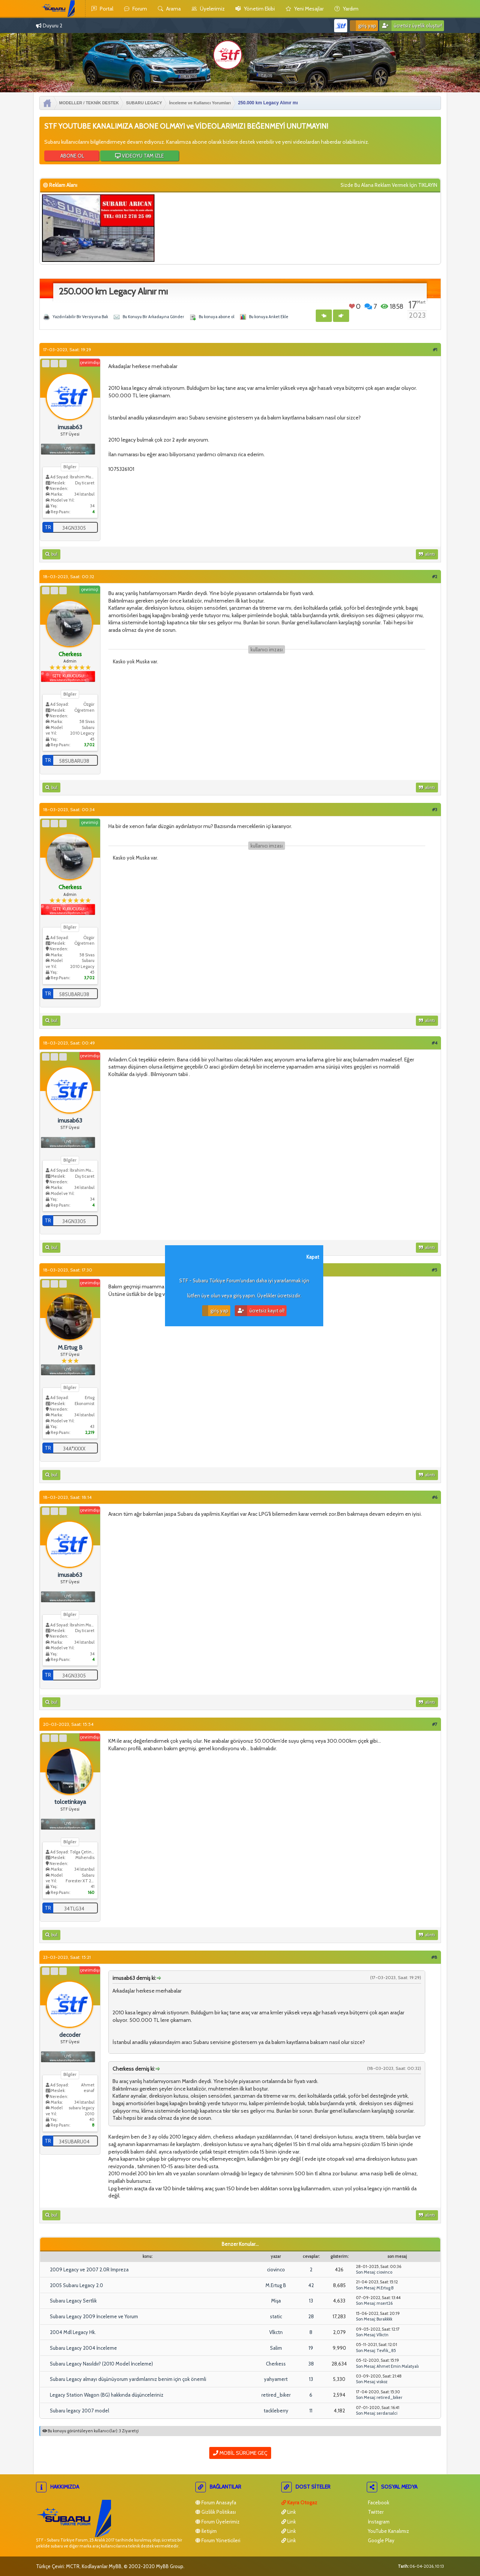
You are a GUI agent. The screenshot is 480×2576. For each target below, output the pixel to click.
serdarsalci (387, 2413)
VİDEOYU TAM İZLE (139, 156)
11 (310, 2411)
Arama (169, 8)
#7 (434, 1724)
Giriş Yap (363, 25)
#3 (434, 809)
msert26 (384, 2303)
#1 (435, 349)
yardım (346, 8)
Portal (102, 8)
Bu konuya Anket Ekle (268, 316)
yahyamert (276, 2379)
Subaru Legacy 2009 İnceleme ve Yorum (94, 2316)
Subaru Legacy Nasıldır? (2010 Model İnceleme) (101, 2364)
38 (311, 2364)
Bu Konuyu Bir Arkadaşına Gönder (153, 316)
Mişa (276, 2301)
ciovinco (276, 2269)
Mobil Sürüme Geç (240, 2453)
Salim (276, 2348)
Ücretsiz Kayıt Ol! (260, 1310)
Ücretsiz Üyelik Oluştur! (410, 25)
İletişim (206, 2531)
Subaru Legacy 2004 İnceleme (83, 2348)
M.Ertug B (276, 2285)
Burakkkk (384, 2319)
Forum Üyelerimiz (217, 2522)
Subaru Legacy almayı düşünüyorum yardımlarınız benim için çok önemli (128, 2379)
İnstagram (378, 2522)
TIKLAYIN (427, 185)
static (276, 2316)
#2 (434, 576)
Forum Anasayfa (215, 2502)
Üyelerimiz (208, 8)
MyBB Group (169, 2566)
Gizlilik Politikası (215, 2512)
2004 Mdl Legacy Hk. (73, 2332)
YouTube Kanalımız (388, 2531)
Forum (135, 8)
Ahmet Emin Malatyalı (397, 2366)
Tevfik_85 (386, 2350)
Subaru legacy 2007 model (79, 2411)
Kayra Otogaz (299, 2502)
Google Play (380, 2540)
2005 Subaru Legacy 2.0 (76, 2285)
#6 (434, 1497)
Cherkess (276, 2364)
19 (311, 2348)
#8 (434, 1957)
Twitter (375, 2512)
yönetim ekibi (255, 8)
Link (288, 2512)
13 (311, 2301)
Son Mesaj (365, 2272)
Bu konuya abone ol (216, 316)
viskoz (381, 2381)
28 (311, 2316)
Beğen (352, 306)
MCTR (73, 2566)
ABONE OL (71, 156)
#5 (434, 1270)
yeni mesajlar (305, 8)
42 (311, 2285)
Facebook (378, 2502)
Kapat (312, 1257)
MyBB (115, 2566)
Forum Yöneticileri (217, 2540)
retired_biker (276, 2395)
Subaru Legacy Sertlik (73, 2301)
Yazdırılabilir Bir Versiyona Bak (80, 316)
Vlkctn (276, 2332)
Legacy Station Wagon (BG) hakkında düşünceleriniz (107, 2395)
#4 (434, 1043)
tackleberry (276, 2411)
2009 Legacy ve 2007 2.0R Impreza (89, 2269)
